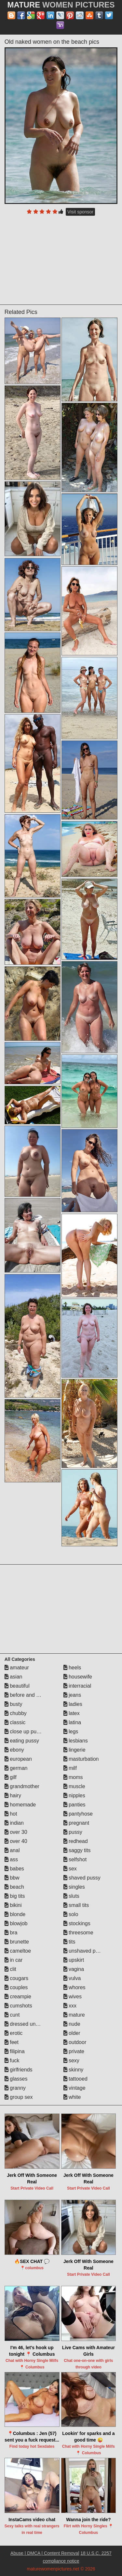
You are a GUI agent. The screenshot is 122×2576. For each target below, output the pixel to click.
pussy (72, 1832)
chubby (16, 1713)
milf (70, 1768)
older (71, 2033)
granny (15, 2088)
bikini (13, 1905)
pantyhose (78, 1814)
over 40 (16, 1841)
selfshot (75, 1859)
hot (11, 1814)
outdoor (75, 2042)
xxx (69, 2005)
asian (13, 1676)
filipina (15, 2051)
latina (72, 1722)
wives (72, 1996)
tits (69, 1941)
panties (74, 1804)
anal (12, 1850)
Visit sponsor (80, 211)
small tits (76, 1905)
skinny (73, 2069)
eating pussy (22, 1740)
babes (14, 1868)
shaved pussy (82, 1878)
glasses (16, 2079)
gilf (11, 1777)
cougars (16, 1978)
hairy (13, 1795)
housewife (77, 1676)
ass (11, 1859)
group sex (19, 2097)
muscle (74, 1786)
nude (71, 2024)
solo (70, 1914)
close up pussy (24, 1731)
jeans (72, 1695)
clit (10, 1969)
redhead (75, 1841)
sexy (71, 2060)
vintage (74, 2088)
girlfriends (19, 2069)
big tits (15, 1896)
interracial (77, 1686)
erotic (14, 2033)
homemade (20, 1804)
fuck (12, 2060)
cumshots (18, 2005)
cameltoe (18, 1951)
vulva (72, 1978)
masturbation (81, 1759)
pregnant (76, 1823)
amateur (17, 1667)
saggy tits (77, 1850)
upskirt (73, 1960)
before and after (26, 1695)
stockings (76, 1923)
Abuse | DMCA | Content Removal (44, 2553)
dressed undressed (29, 2024)
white (72, 2097)
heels (72, 1667)
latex (71, 1713)
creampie (18, 1996)
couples (16, 1987)
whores (74, 1987)
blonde (15, 1914)
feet (12, 2042)
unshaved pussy (84, 1951)
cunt (12, 2015)
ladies (72, 1704)
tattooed (75, 2079)
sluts (71, 1896)
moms (73, 1777)
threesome (78, 1932)
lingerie (74, 1750)
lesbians (75, 1740)
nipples (74, 1795)
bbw (12, 1878)
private (73, 2051)
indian (14, 1823)
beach (14, 1887)
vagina (73, 1969)
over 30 (16, 1832)
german (16, 1768)
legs (70, 1731)
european (18, 1759)
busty (13, 1704)
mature (74, 2015)
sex (70, 1868)
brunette (17, 1941)
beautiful (17, 1686)
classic (15, 1722)
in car (14, 1960)
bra (11, 1932)
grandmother (22, 1786)
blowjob (16, 1923)
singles (74, 1887)
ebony (14, 1750)
